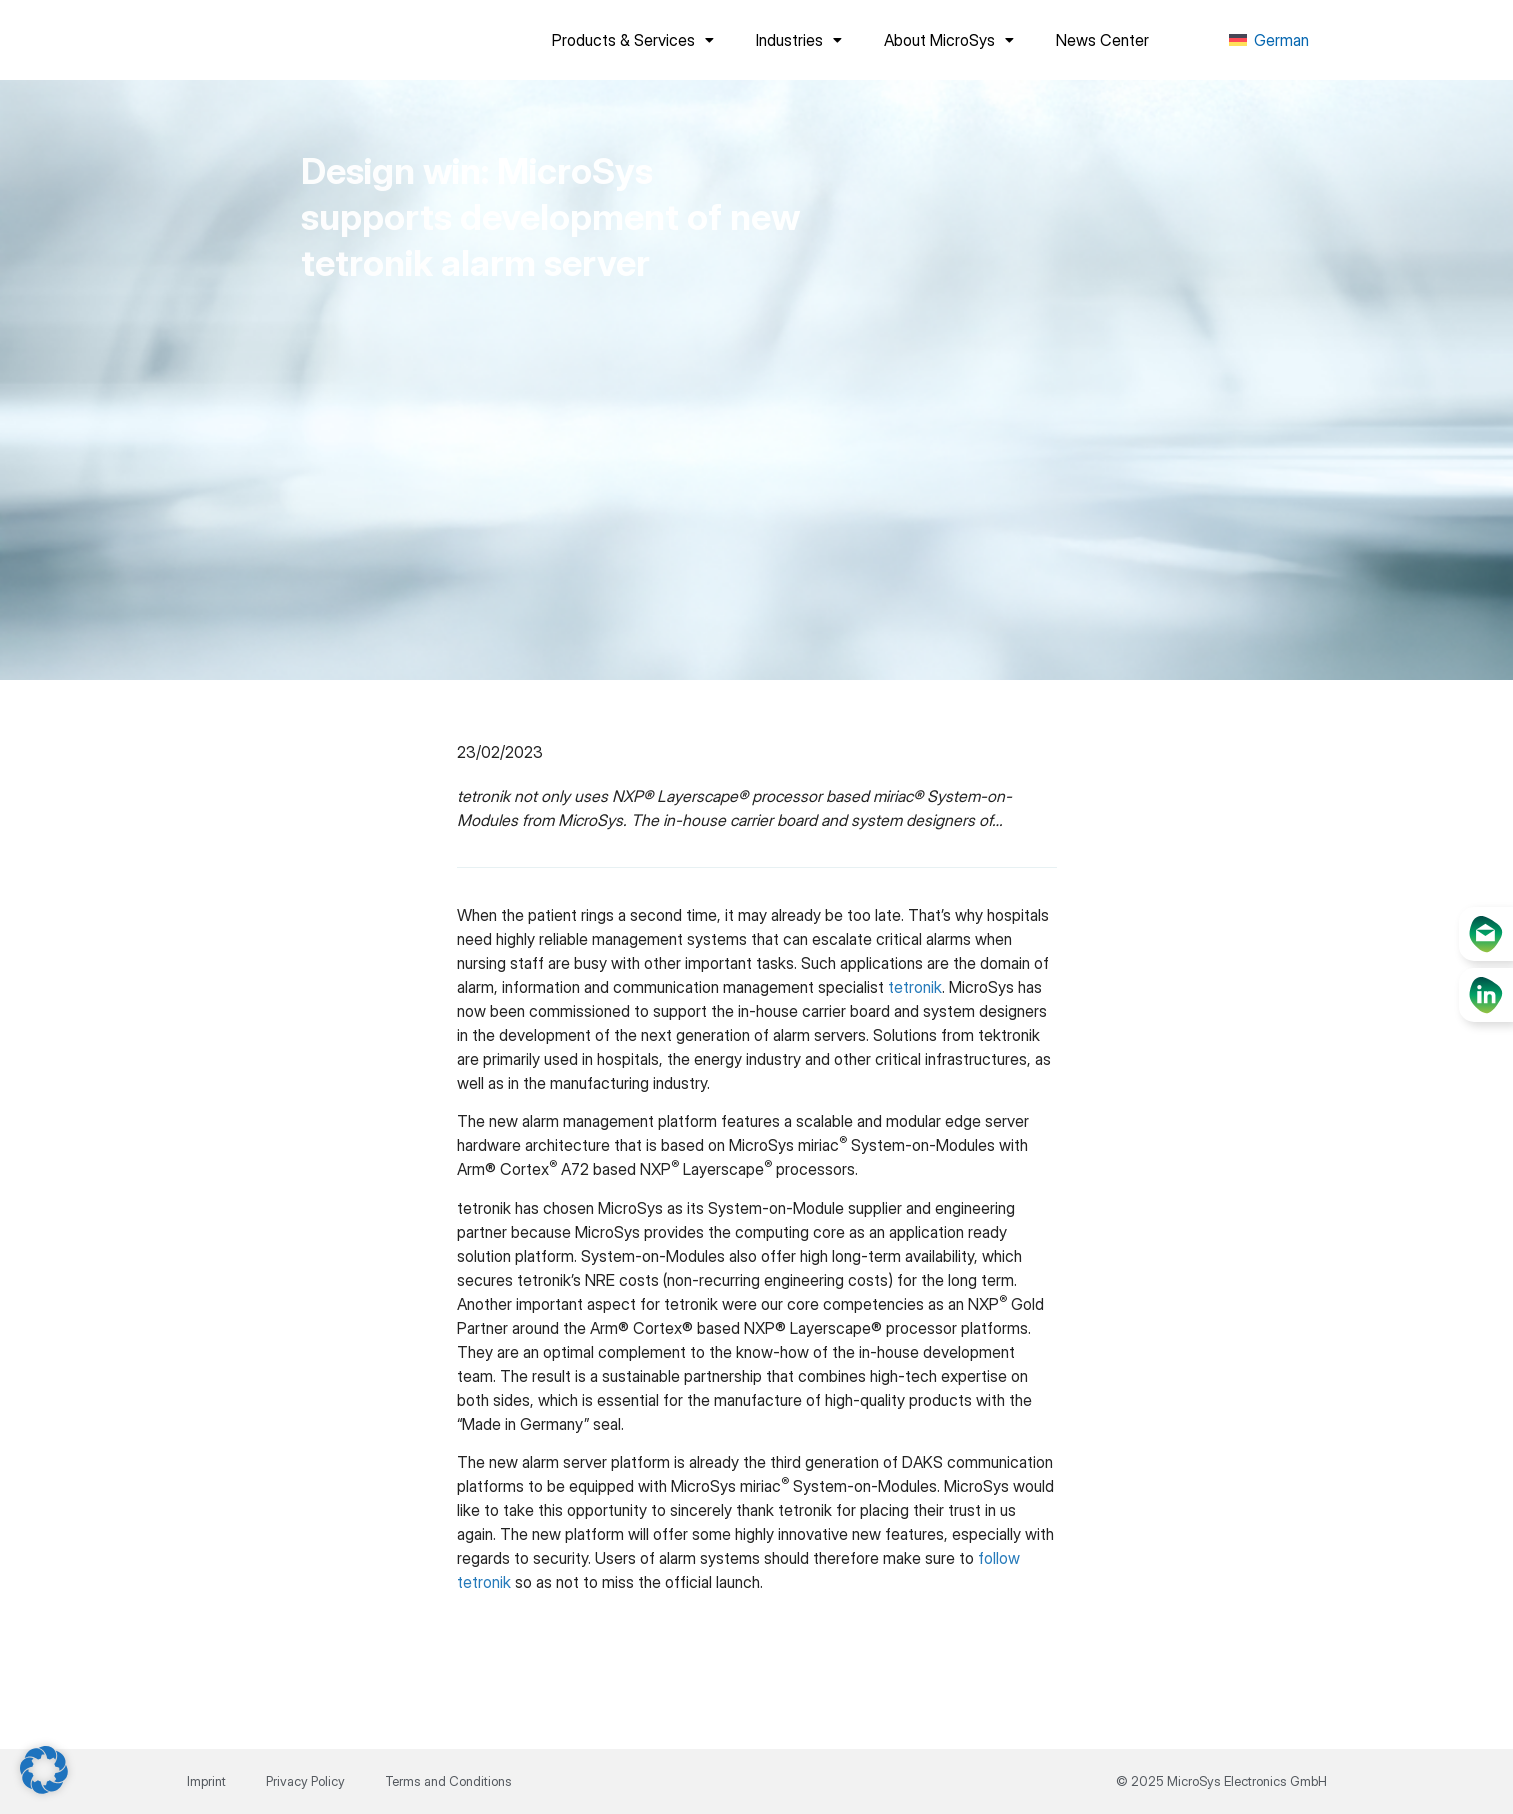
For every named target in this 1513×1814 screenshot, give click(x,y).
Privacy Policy (305, 1781)
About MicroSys (949, 40)
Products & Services (633, 40)
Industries (799, 40)
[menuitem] (1268, 40)
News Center (1102, 40)
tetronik (915, 987)
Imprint (206, 1781)
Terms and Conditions (448, 1781)
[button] (44, 1770)
